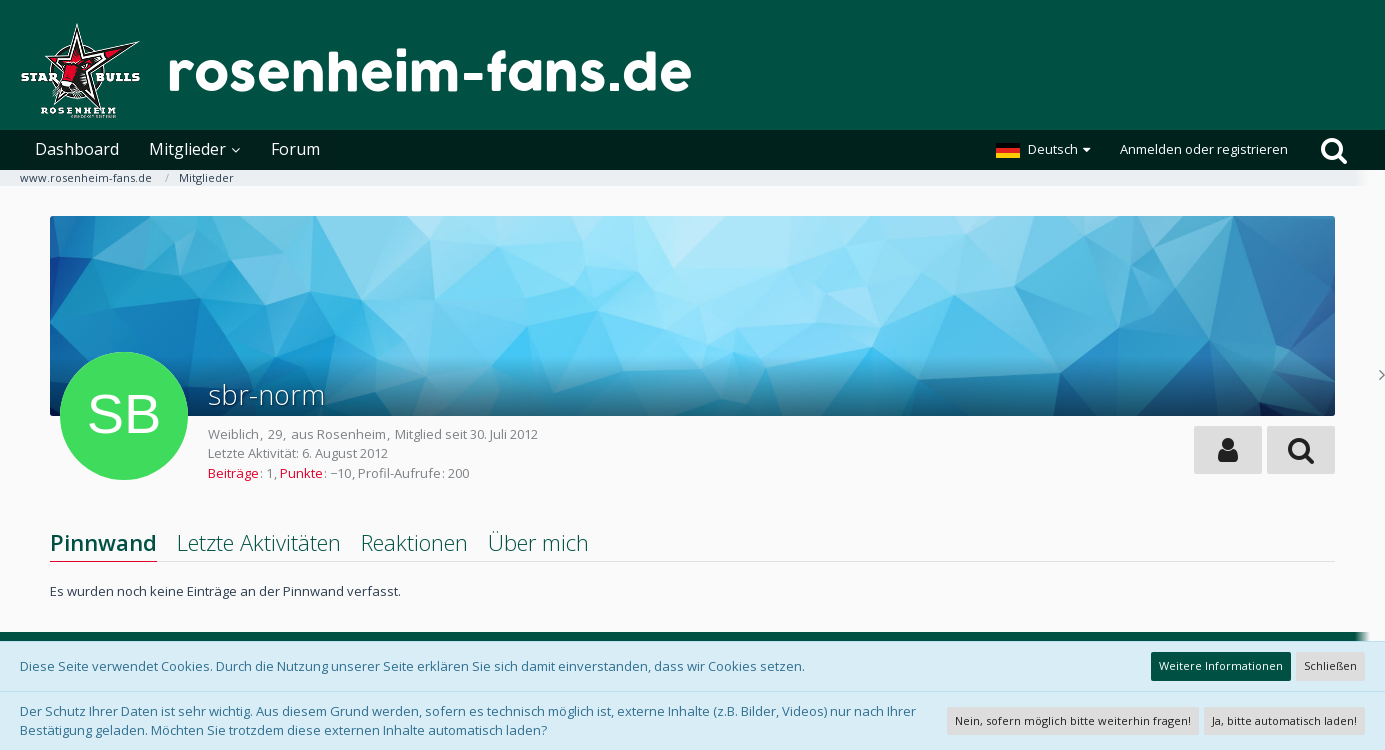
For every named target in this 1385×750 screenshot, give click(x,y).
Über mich (538, 542)
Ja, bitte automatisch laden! (1284, 720)
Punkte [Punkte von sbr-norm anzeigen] (301, 473)
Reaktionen (414, 542)
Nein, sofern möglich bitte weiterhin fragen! (1073, 720)
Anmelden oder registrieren (1204, 149)
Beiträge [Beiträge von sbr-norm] (233, 473)
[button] (1043, 150)
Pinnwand (103, 542)
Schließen (1330, 665)
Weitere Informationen (1221, 665)
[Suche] (1334, 150)
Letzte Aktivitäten (259, 542)
